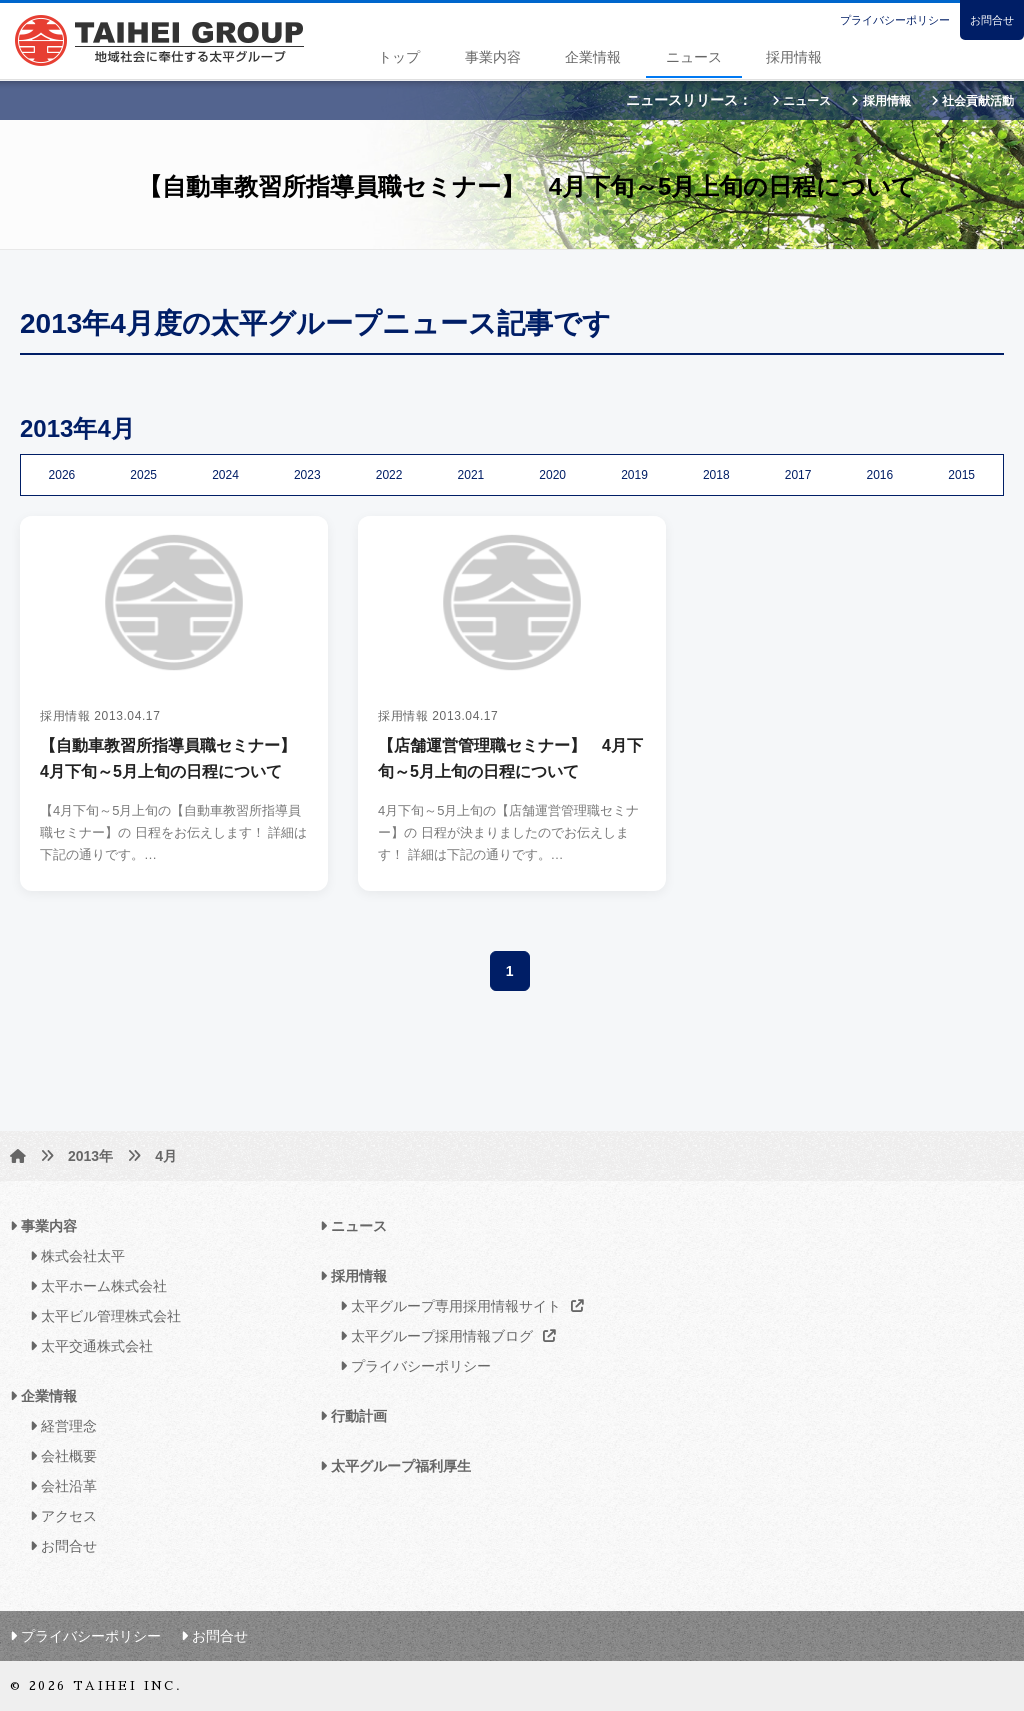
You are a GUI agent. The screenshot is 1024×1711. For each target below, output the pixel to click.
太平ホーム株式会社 (93, 1286)
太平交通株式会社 (86, 1346)
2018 (716, 475)
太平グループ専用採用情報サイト (456, 1306)
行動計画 (353, 1416)
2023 (307, 475)
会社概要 (58, 1456)
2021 (471, 475)
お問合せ (992, 20)
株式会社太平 (72, 1256)
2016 (880, 475)
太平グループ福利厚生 (395, 1466)
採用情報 (794, 57)
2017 (798, 475)
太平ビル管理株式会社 (100, 1316)
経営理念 (58, 1426)
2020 (552, 475)
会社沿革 (58, 1486)
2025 (143, 475)
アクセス (58, 1516)
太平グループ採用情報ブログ (442, 1336)
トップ (399, 57)
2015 (961, 475)
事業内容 (493, 57)
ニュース (694, 57)
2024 (225, 475)
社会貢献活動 (972, 101)
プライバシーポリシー (895, 20)
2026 (62, 475)
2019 (634, 475)
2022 (389, 475)
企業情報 (593, 57)
